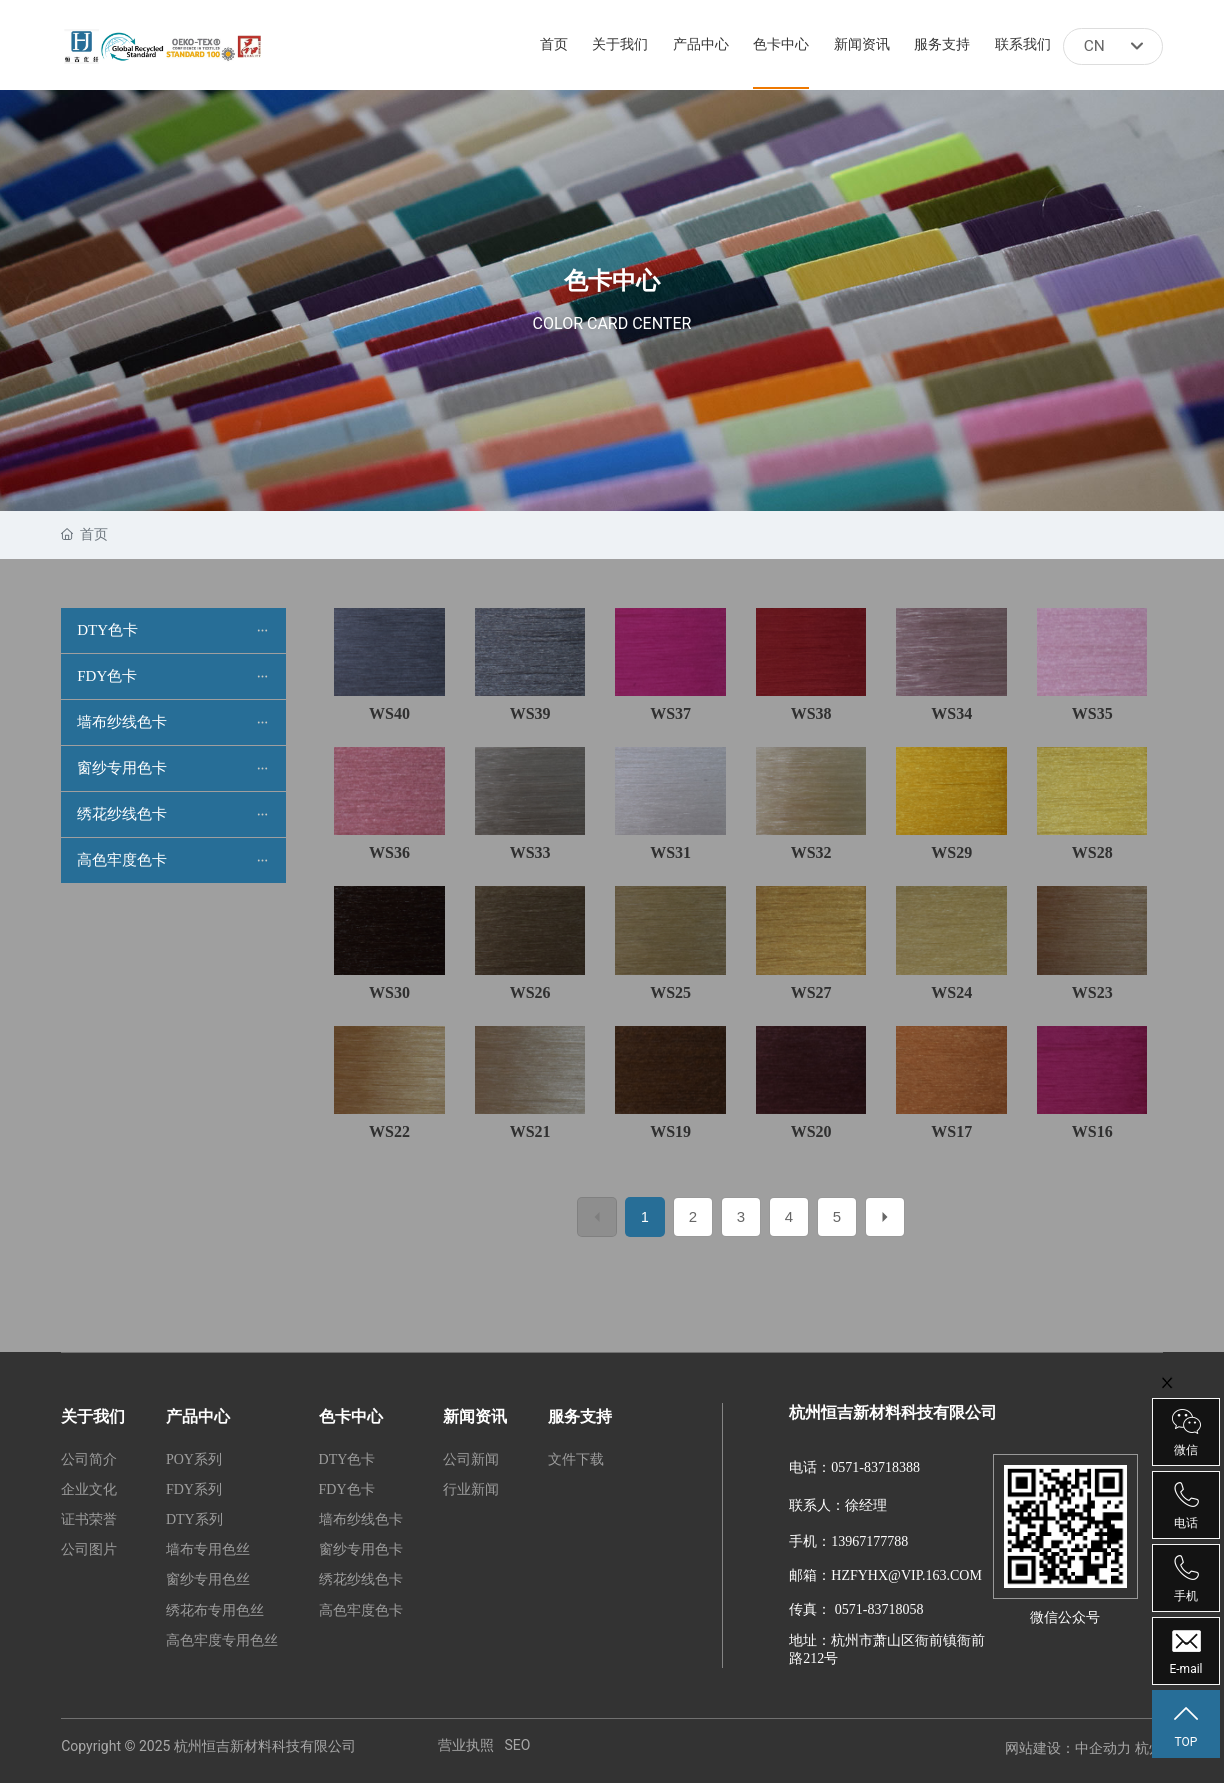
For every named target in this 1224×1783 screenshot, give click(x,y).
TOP (1186, 1725)
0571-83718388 (875, 1467)
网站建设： (1040, 1748)
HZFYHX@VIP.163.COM (906, 1575)
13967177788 (869, 1541)
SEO (517, 1745)
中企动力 (1103, 1748)
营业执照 (466, 1745)
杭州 (1149, 1748)
